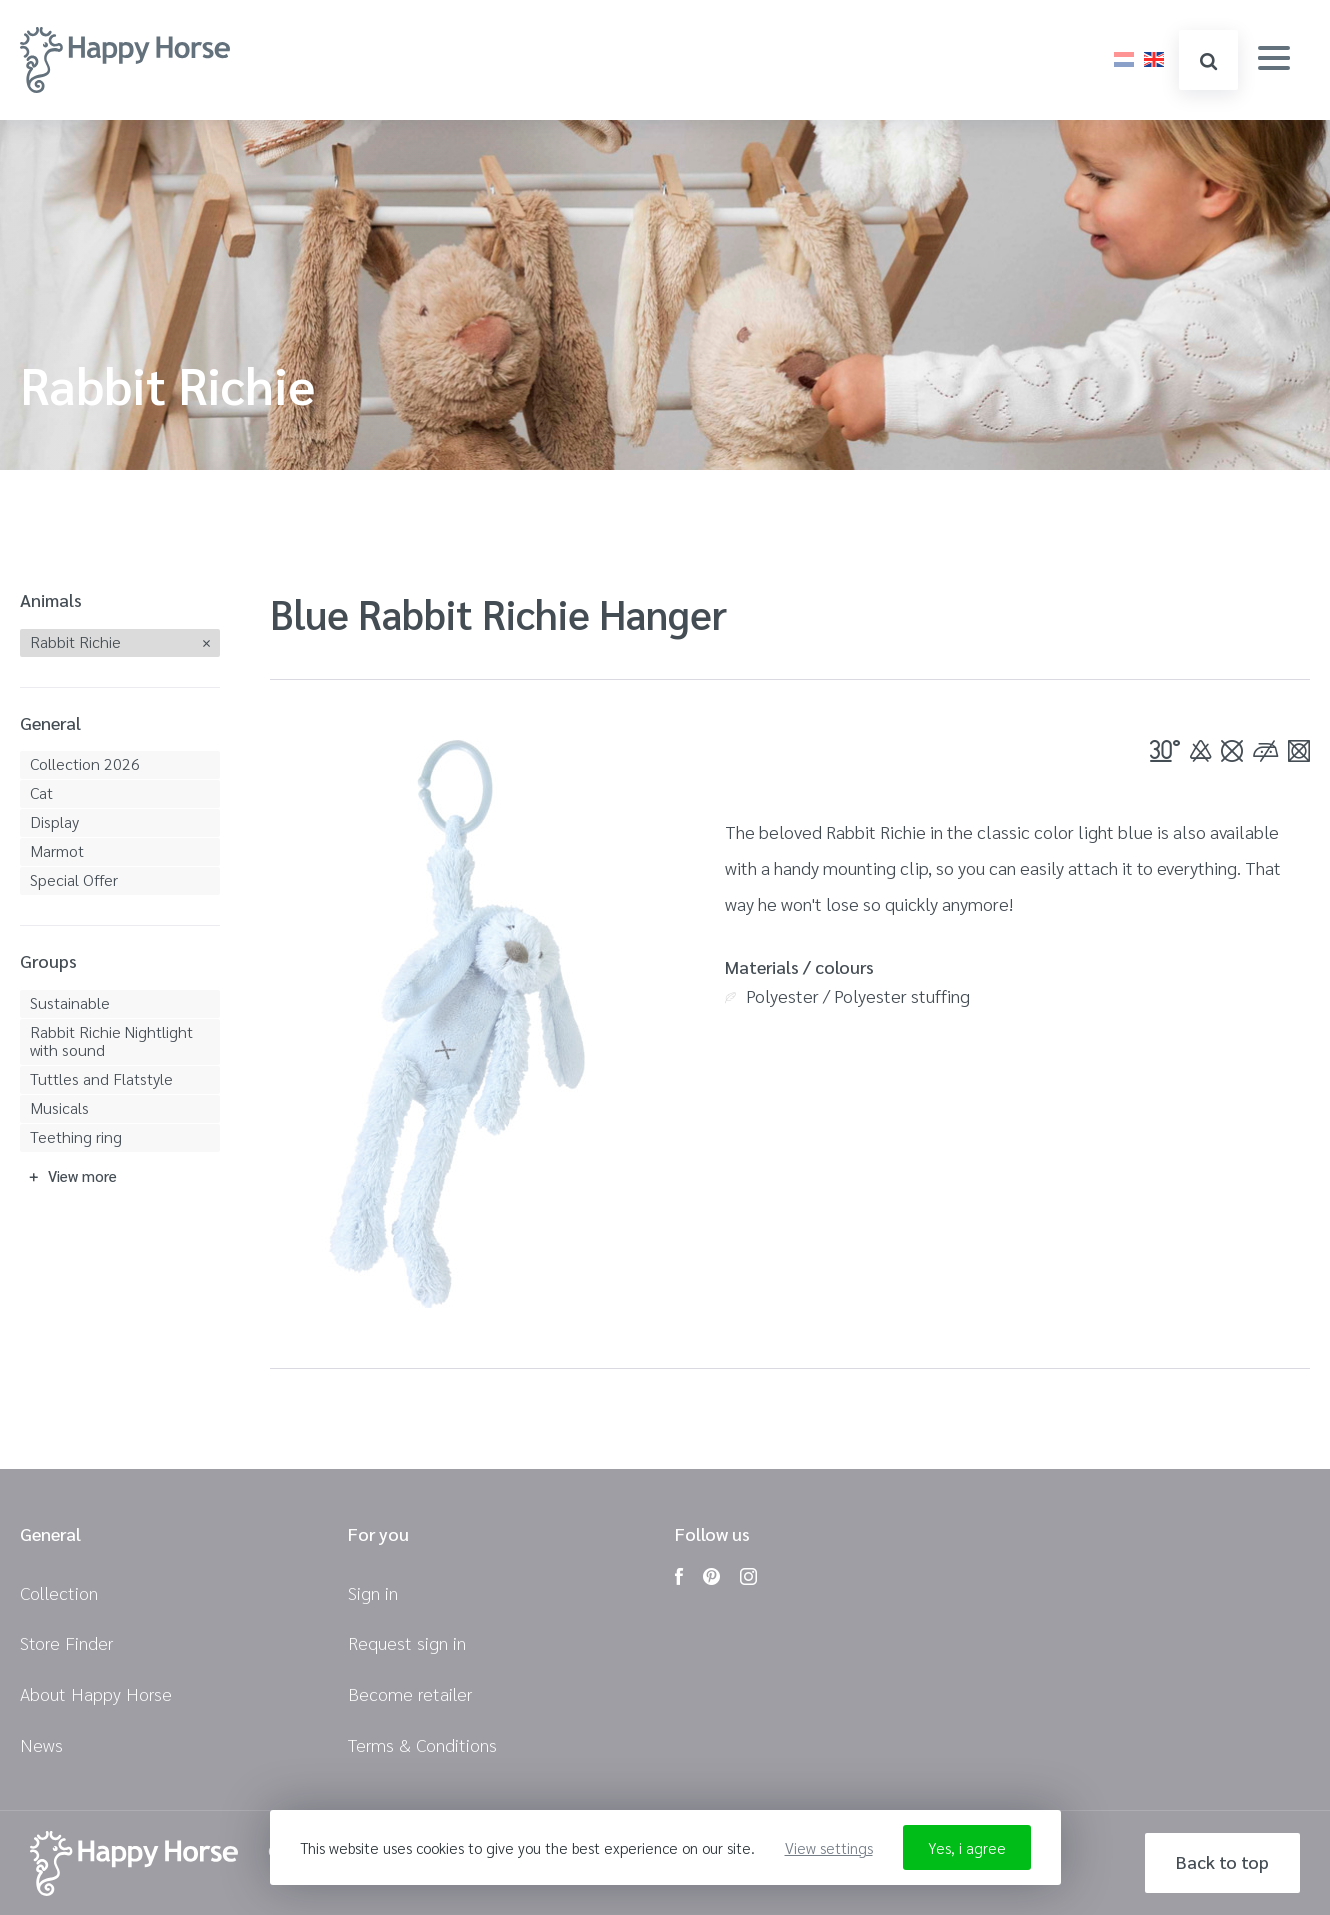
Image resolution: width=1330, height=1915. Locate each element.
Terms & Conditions (422, 1744)
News (41, 1744)
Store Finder (66, 1642)
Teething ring (76, 1136)
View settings (829, 1847)
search (1208, 61)
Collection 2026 (85, 763)
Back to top (1222, 1861)
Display (54, 821)
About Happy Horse (96, 1693)
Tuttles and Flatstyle (101, 1078)
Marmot (57, 850)
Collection (59, 1592)
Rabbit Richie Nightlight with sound (111, 1040)
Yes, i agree (967, 1847)
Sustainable (70, 1002)
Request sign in (407, 1642)
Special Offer (74, 879)
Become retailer (410, 1693)
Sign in (373, 1592)
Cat (41, 792)
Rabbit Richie (75, 641)
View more (82, 1175)
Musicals (59, 1107)
